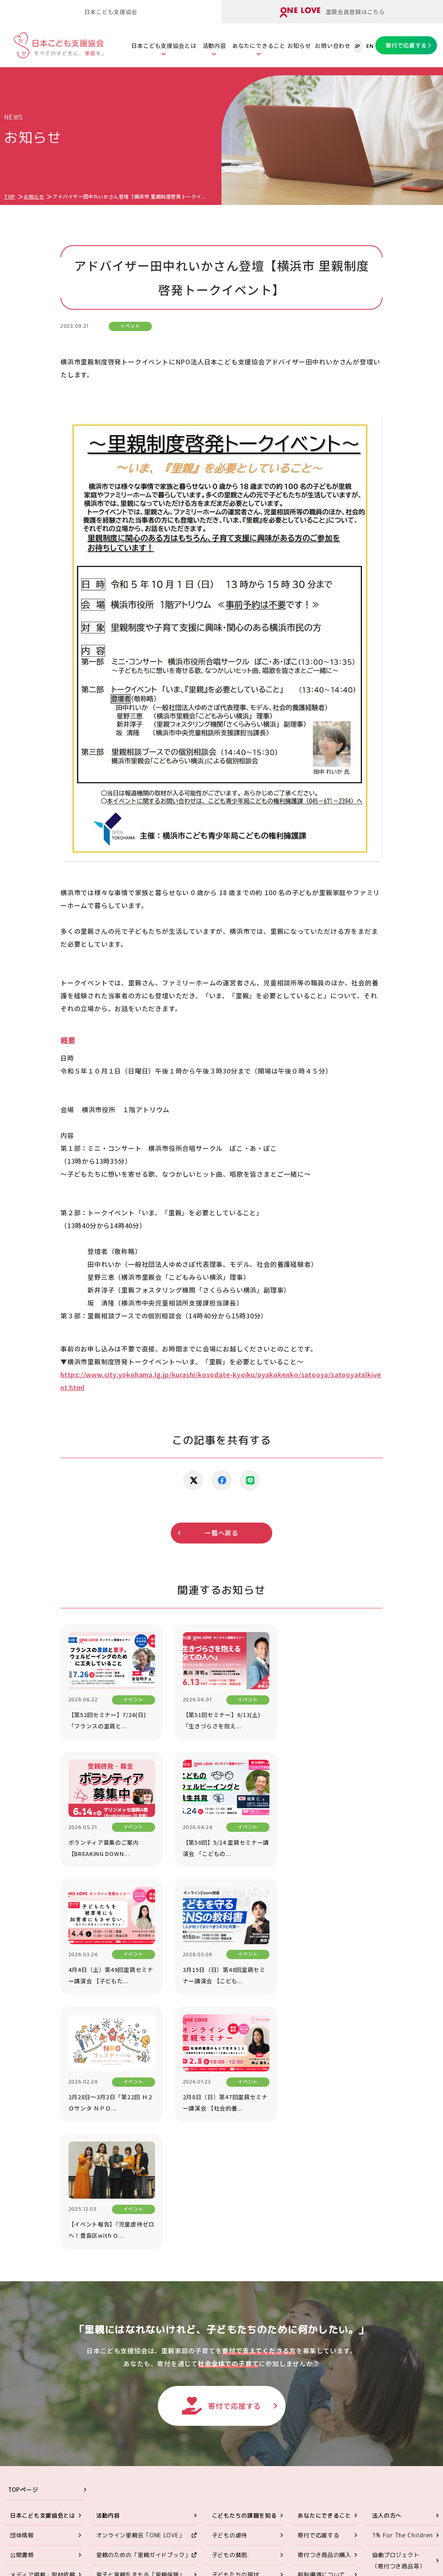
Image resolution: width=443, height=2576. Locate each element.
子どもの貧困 (229, 2301)
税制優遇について (321, 2321)
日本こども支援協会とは (164, 45)
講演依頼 (384, 2332)
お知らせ (299, 45)
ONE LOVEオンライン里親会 (378, 2477)
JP (357, 46)
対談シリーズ (390, 2372)
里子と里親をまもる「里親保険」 (140, 2321)
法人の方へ (387, 2262)
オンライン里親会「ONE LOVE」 (140, 2282)
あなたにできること (258, 45)
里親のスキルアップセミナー (134, 2341)
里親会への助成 (117, 2361)
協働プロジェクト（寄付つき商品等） (398, 2307)
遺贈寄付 (309, 2341)
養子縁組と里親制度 (238, 2361)
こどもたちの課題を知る (244, 2262)
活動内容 (214, 45)
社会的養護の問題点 (238, 2341)
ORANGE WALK (117, 2400)
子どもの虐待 (229, 2282)
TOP (9, 196)
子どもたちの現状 (235, 2321)
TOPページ (23, 2236)
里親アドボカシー (120, 2380)
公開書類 (22, 2301)
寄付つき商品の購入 (324, 2301)
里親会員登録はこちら (332, 12)
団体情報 (22, 2282)
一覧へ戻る (221, 1533)
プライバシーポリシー (401, 2411)
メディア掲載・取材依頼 (42, 2321)
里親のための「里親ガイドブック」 (143, 2301)
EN (369, 46)
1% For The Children (402, 2282)
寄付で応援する (406, 45)
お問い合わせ (332, 45)
